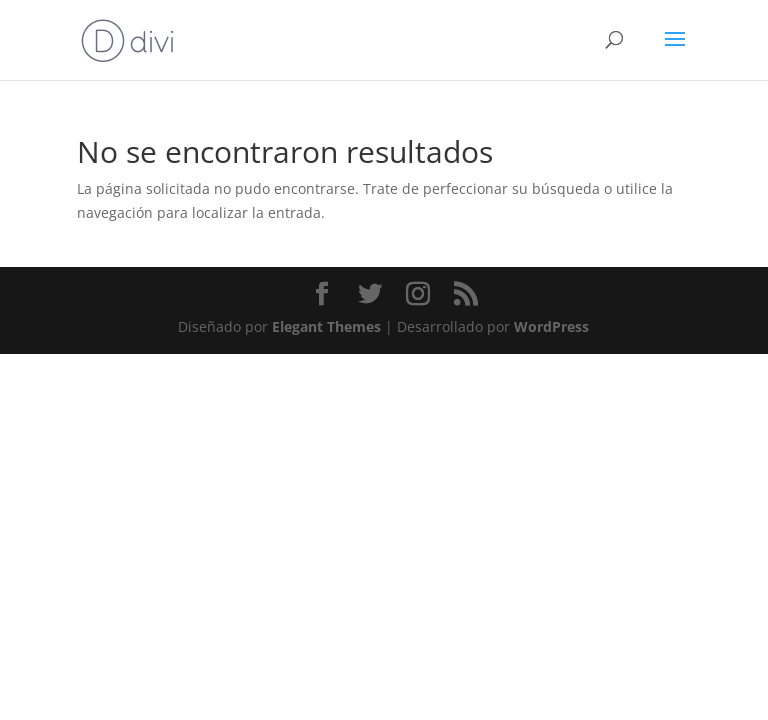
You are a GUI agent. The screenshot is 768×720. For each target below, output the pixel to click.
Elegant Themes (326, 326)
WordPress (551, 326)
